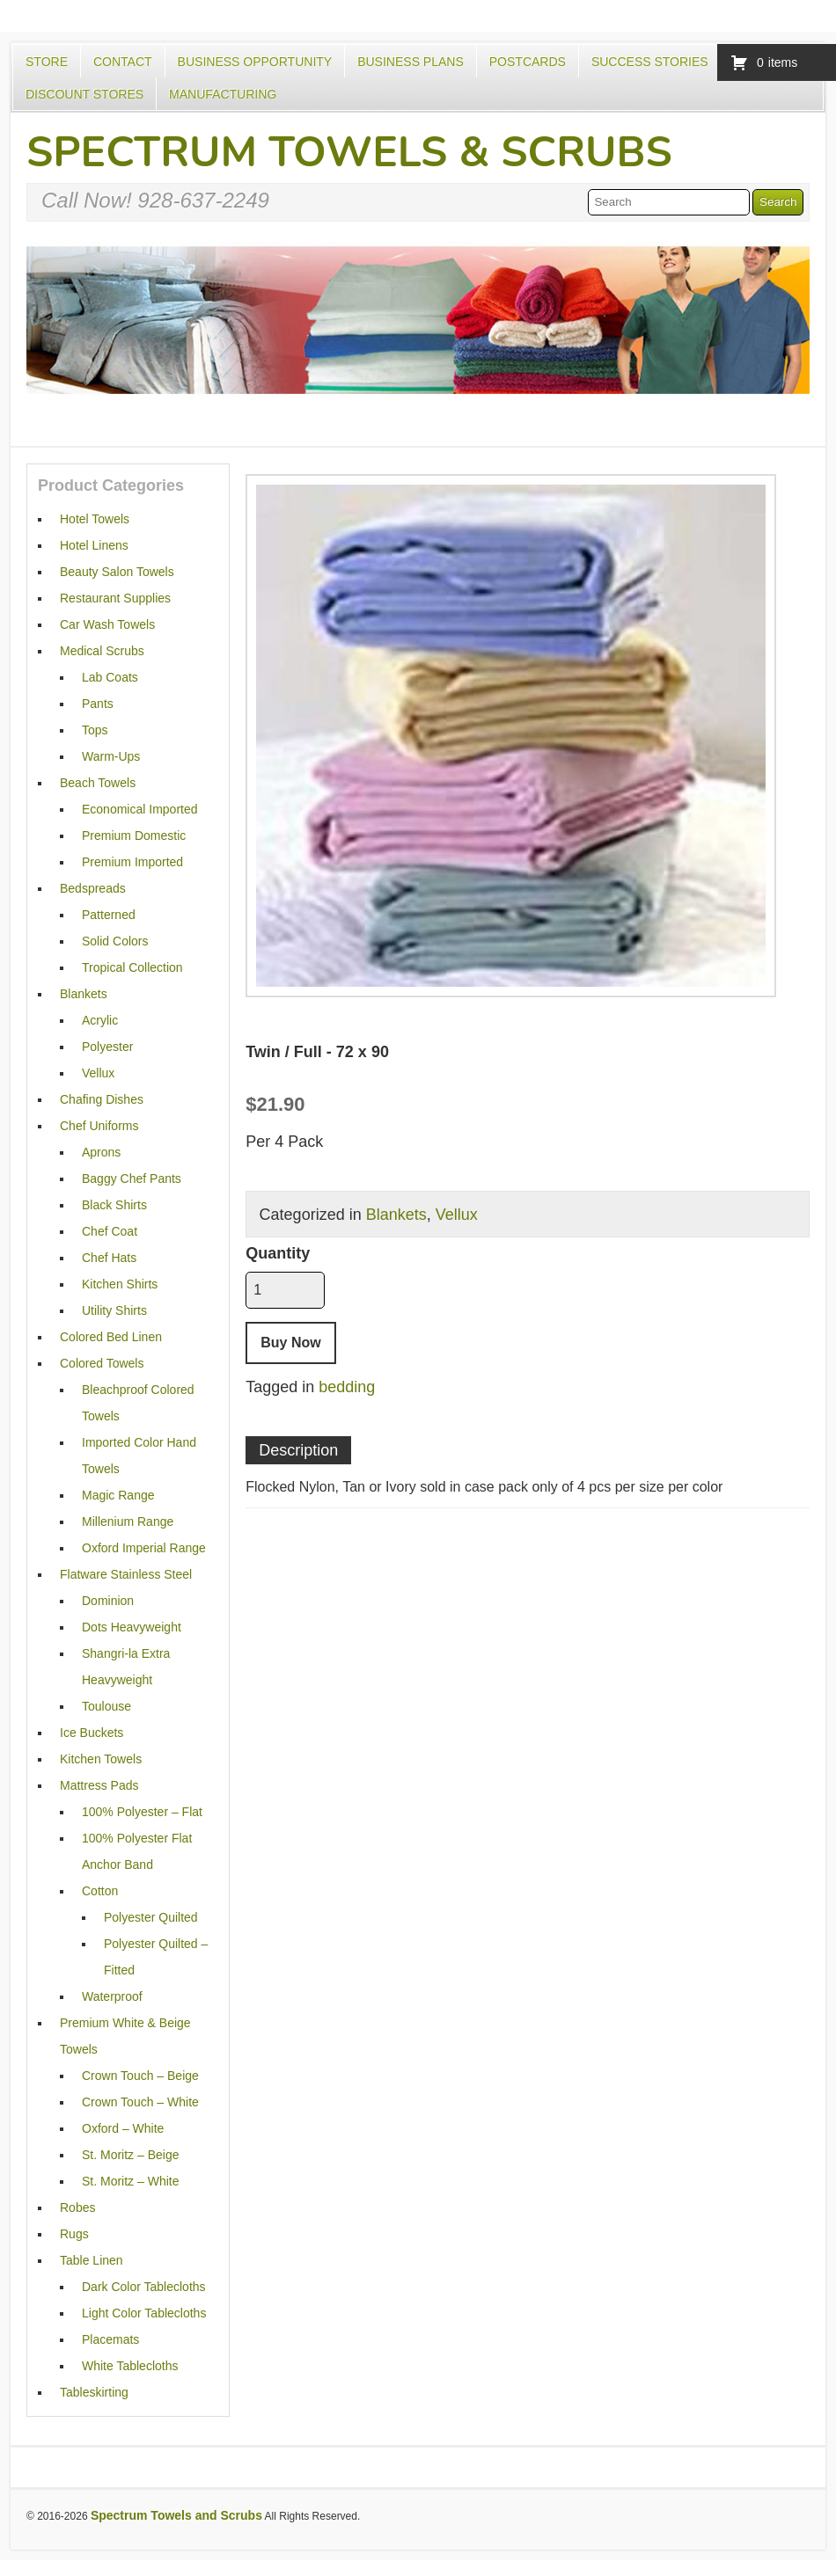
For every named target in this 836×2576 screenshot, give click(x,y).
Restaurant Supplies (115, 598)
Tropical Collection (132, 967)
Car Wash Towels (107, 624)
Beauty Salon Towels (117, 572)
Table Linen (91, 2260)
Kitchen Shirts (120, 1284)
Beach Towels (98, 783)
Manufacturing (222, 94)
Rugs (74, 2234)
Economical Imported (140, 809)
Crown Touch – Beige (140, 2076)
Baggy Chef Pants (131, 1178)
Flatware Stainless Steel (126, 1574)
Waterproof (112, 1996)
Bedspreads (93, 888)
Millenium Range (127, 1521)
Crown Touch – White (140, 2102)
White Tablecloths (130, 2366)
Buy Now (290, 1342)
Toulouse (106, 1706)
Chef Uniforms (99, 1126)
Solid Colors (115, 941)
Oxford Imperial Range (144, 1548)
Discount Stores (84, 94)
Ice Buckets (91, 1733)
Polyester (107, 1047)
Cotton (100, 1891)
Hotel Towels (94, 519)
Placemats (110, 2339)
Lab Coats (110, 677)
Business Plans (410, 62)
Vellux (457, 1214)
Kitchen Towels (101, 1759)
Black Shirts (114, 1205)
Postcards (527, 62)
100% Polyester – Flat (142, 1812)
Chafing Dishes (101, 1099)
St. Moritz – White (130, 2181)
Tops (95, 730)
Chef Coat (109, 1231)
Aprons (101, 1152)
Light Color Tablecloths (144, 2313)
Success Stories (649, 62)
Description (298, 1450)
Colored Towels (101, 1363)
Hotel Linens (94, 545)
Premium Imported (132, 862)
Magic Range (118, 1495)
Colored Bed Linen (111, 1337)
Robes (77, 2207)
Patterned (109, 915)
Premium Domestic (134, 835)
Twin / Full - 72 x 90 (317, 1052)
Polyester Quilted (151, 1917)
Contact (122, 62)
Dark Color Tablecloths (144, 2287)
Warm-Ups (111, 756)
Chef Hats (109, 1258)
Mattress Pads (99, 1785)
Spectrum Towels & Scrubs (349, 152)
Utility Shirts (114, 1310)
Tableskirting (94, 2392)
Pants (98, 704)
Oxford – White (123, 2128)
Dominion (108, 1601)
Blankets (396, 1214)
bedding (347, 1387)
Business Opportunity (255, 62)
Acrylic (100, 1020)
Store (47, 62)
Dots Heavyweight (131, 1627)
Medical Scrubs (102, 651)
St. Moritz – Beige (131, 2155)
